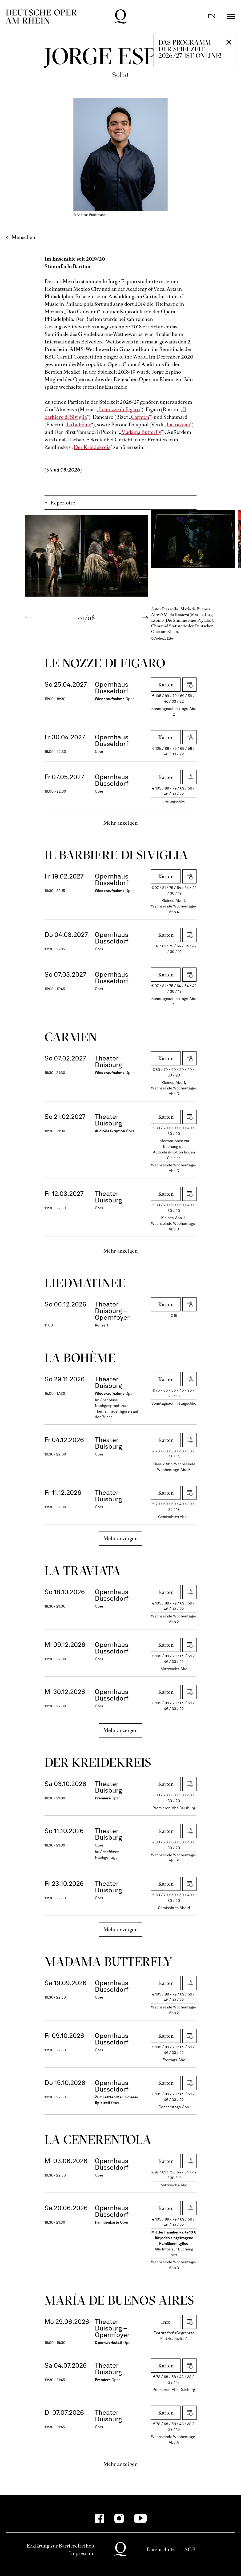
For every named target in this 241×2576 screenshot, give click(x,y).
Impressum (82, 2553)
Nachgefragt (106, 1857)
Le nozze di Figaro (119, 409)
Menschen (23, 237)
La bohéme (78, 424)
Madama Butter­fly (108, 1961)
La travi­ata (82, 1570)
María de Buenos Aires (119, 2300)
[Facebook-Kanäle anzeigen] (99, 2518)
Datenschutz (160, 2549)
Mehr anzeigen (120, 822)
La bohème (80, 1357)
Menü (231, 16)
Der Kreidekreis (92, 447)
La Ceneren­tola (98, 2139)
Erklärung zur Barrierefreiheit (61, 2545)
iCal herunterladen (189, 684)
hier (174, 2255)
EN (211, 16)
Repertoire (62, 502)
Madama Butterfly (141, 432)
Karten (166, 684)
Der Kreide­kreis (98, 1762)
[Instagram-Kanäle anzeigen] (119, 2518)
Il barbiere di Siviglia (116, 855)
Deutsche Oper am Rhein (41, 16)
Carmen (140, 417)
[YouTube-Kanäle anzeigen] (140, 2518)
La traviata (178, 424)
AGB (190, 2549)
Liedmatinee (85, 1282)
